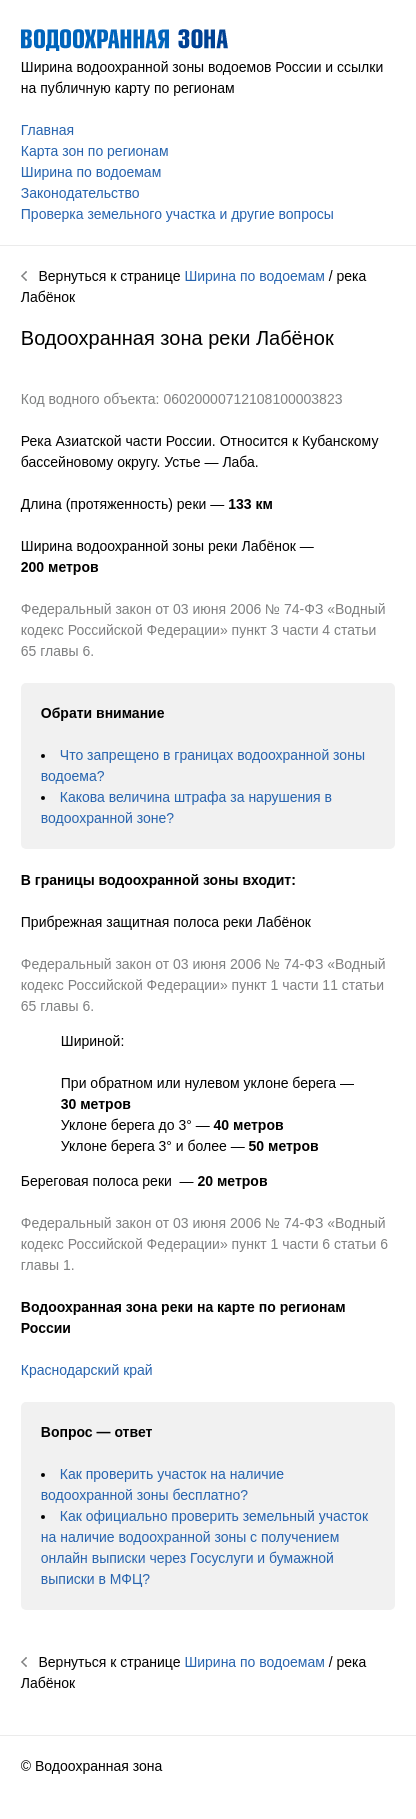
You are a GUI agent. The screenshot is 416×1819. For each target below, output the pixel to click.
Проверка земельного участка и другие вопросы (177, 214)
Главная (47, 130)
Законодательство (80, 193)
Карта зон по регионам (95, 151)
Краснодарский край (87, 1370)
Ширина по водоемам (91, 172)
